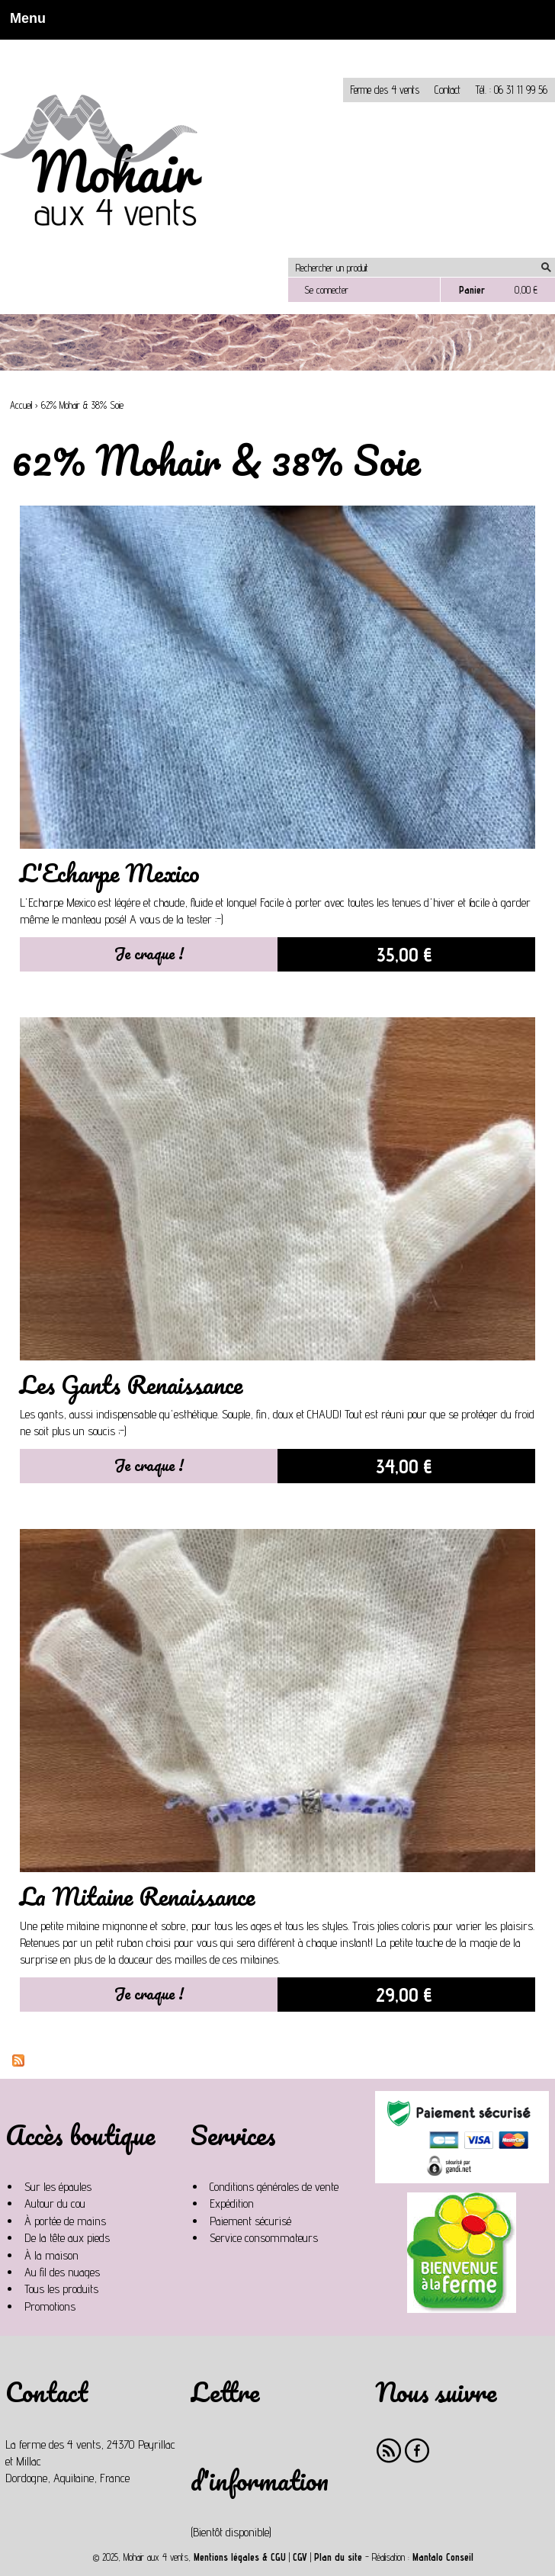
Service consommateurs (264, 2238)
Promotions (49, 2306)
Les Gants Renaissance (131, 1384)
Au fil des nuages (62, 2272)
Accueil (21, 405)
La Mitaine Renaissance (137, 1896)
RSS (389, 2450)
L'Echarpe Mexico (110, 873)
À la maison (51, 2255)
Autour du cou (54, 2203)
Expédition (232, 2203)
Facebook (417, 2450)
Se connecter (326, 290)
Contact (447, 89)
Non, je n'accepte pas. (137, 46)
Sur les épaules (57, 2186)
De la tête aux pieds (67, 2238)
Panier (472, 290)
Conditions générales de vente (274, 2186)
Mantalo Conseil (442, 2557)
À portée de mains (65, 2221)
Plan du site (338, 2557)
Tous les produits (61, 2289)
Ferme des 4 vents (385, 89)
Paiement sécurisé (250, 2221)
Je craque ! (149, 953)
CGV (300, 2557)
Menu (23, 18)
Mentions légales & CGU (240, 2557)
